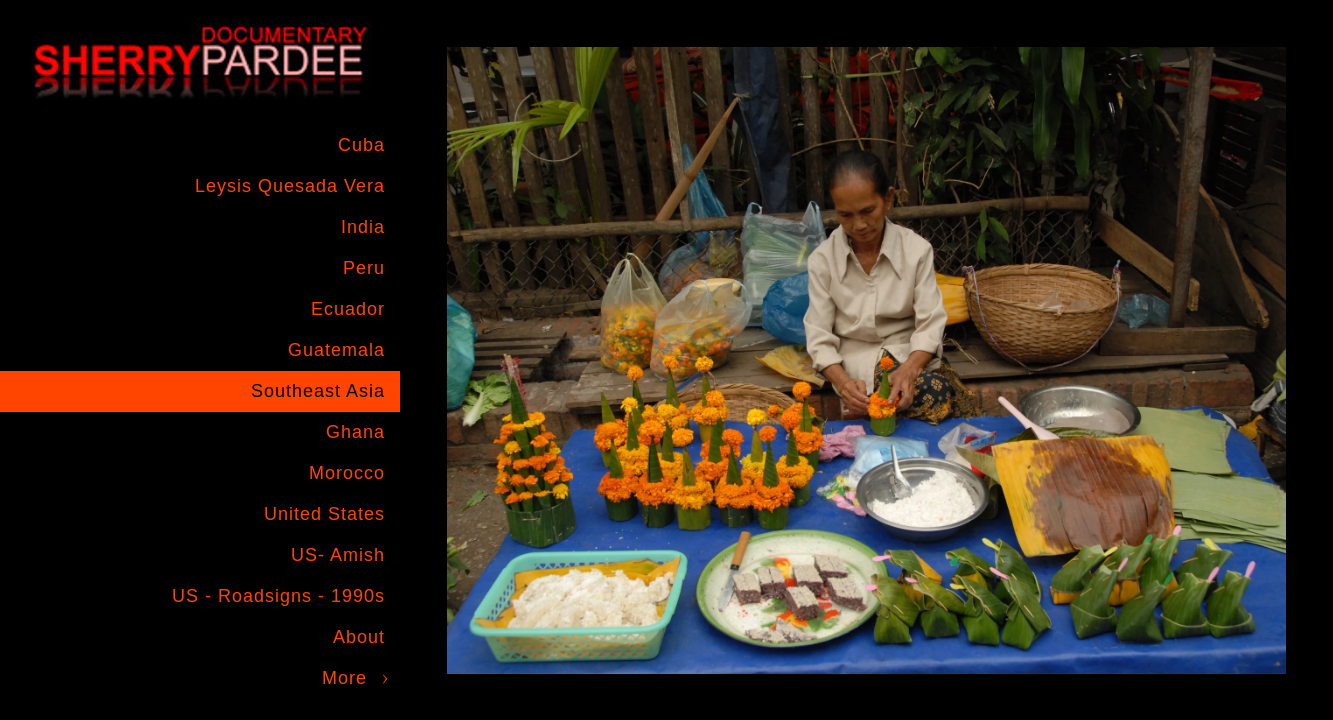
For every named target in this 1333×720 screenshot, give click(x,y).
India (363, 227)
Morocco (347, 473)
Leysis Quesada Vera (290, 186)
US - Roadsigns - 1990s (278, 596)
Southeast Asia (318, 391)
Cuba (361, 145)
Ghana (355, 432)
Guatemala (336, 350)
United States (324, 514)
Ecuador (348, 309)
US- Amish (338, 555)
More (344, 678)
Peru (364, 268)
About (359, 637)
